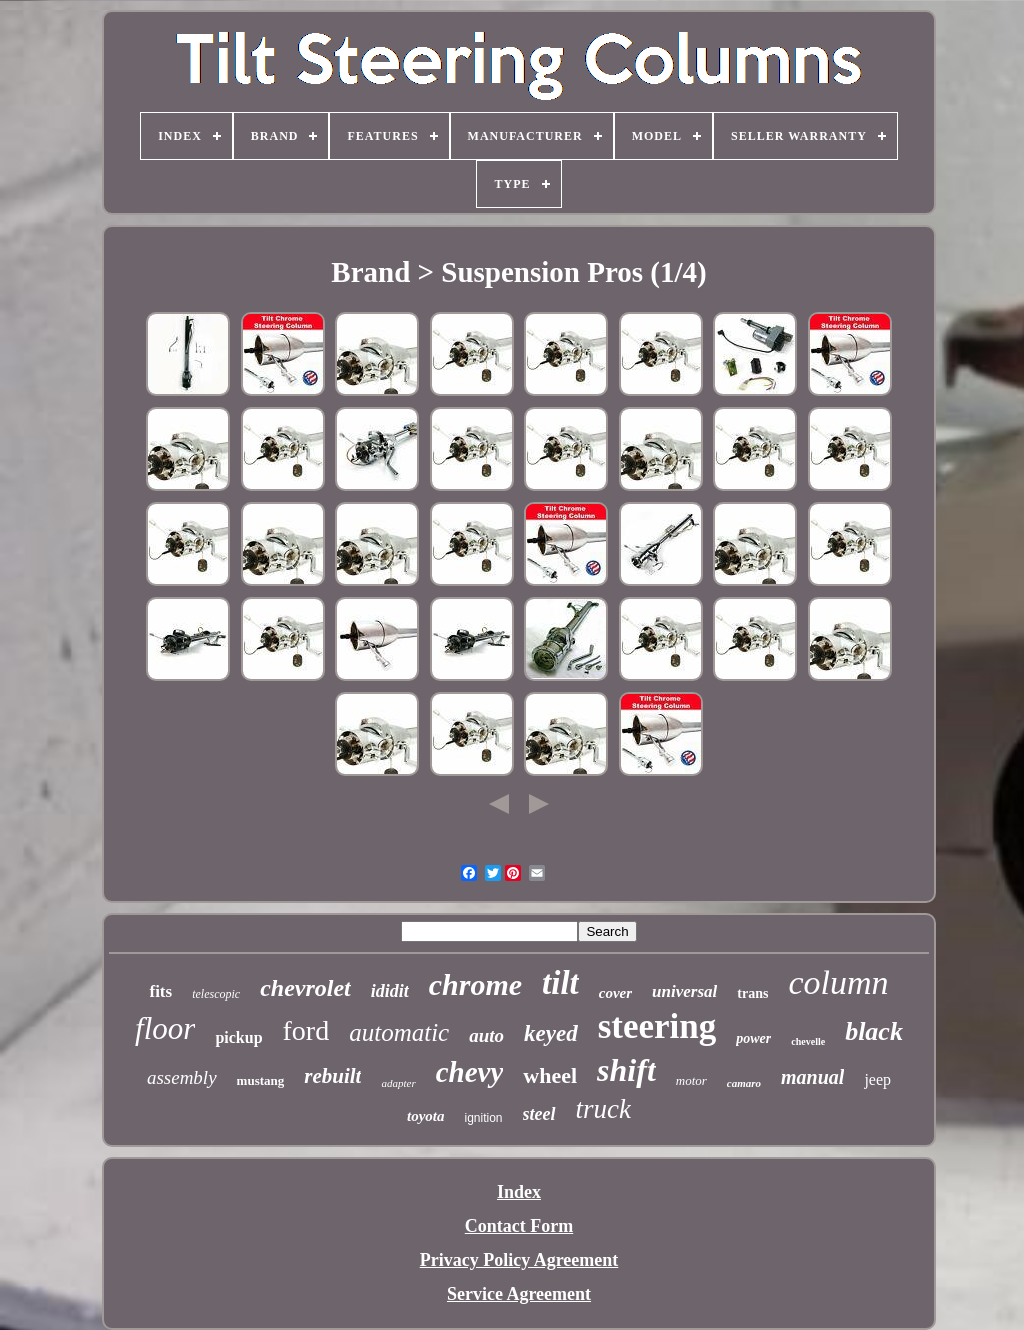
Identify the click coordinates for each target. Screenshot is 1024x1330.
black (874, 1031)
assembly (182, 1077)
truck (603, 1109)
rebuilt (332, 1076)
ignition (483, 1118)
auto (486, 1035)
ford (306, 1030)
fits (160, 991)
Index (519, 1192)
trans (752, 993)
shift (626, 1070)
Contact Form (519, 1226)
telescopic (216, 994)
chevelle (808, 1041)
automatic (399, 1032)
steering (657, 1026)
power (753, 1038)
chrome (475, 984)
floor (165, 1028)
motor (691, 1080)
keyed (551, 1033)
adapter (398, 1083)
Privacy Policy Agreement (519, 1260)
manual (812, 1077)
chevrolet (305, 988)
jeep (877, 1079)
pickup (238, 1037)
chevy (470, 1072)
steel (539, 1114)
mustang (261, 1080)
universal (684, 991)
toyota (426, 1116)
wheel (550, 1075)
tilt (560, 983)
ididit (390, 991)
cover (615, 993)
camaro (744, 1083)
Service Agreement (519, 1294)
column (838, 982)
